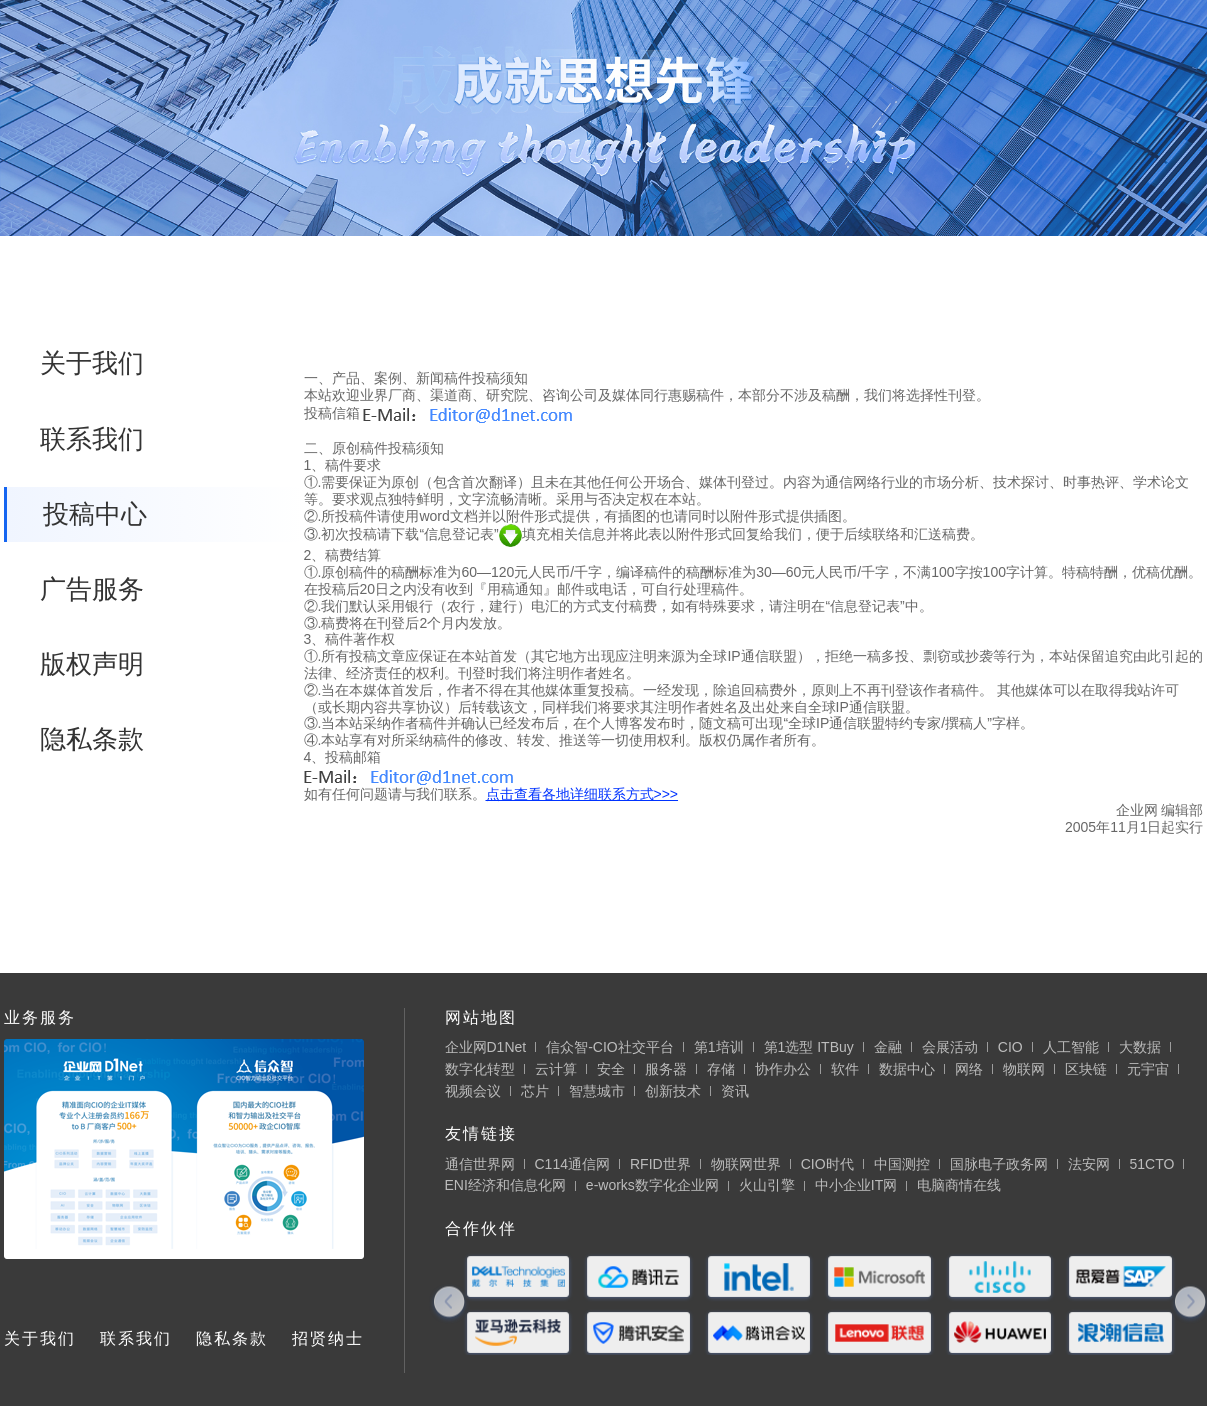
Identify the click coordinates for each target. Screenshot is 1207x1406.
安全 (611, 1069)
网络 (969, 1069)
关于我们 (92, 363)
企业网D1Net (486, 1047)
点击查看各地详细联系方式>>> (582, 794)
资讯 (735, 1091)
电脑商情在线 (959, 1185)
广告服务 (92, 589)
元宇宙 (1148, 1069)
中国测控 (902, 1164)
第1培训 (719, 1047)
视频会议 (473, 1091)
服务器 (666, 1069)
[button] (449, 1304)
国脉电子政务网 (999, 1164)
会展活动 (950, 1047)
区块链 (1086, 1069)
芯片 (535, 1091)
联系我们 (92, 439)
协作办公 (783, 1069)
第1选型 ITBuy (809, 1047)
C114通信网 (572, 1164)
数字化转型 (480, 1069)
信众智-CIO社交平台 (610, 1047)
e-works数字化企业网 (652, 1185)
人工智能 (1071, 1047)
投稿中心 (95, 514)
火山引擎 (767, 1185)
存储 (721, 1069)
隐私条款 (92, 739)
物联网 (1024, 1069)
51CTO (1152, 1164)
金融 (888, 1047)
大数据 (1140, 1047)
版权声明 (92, 664)
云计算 (556, 1069)
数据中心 (907, 1069)
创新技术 (673, 1091)
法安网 (1089, 1164)
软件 (845, 1069)
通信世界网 (480, 1164)
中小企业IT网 (856, 1185)
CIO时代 (827, 1164)
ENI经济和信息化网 (505, 1185)
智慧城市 (597, 1091)
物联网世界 (746, 1164)
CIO (1010, 1047)
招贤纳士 (328, 1338)
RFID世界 (660, 1164)
